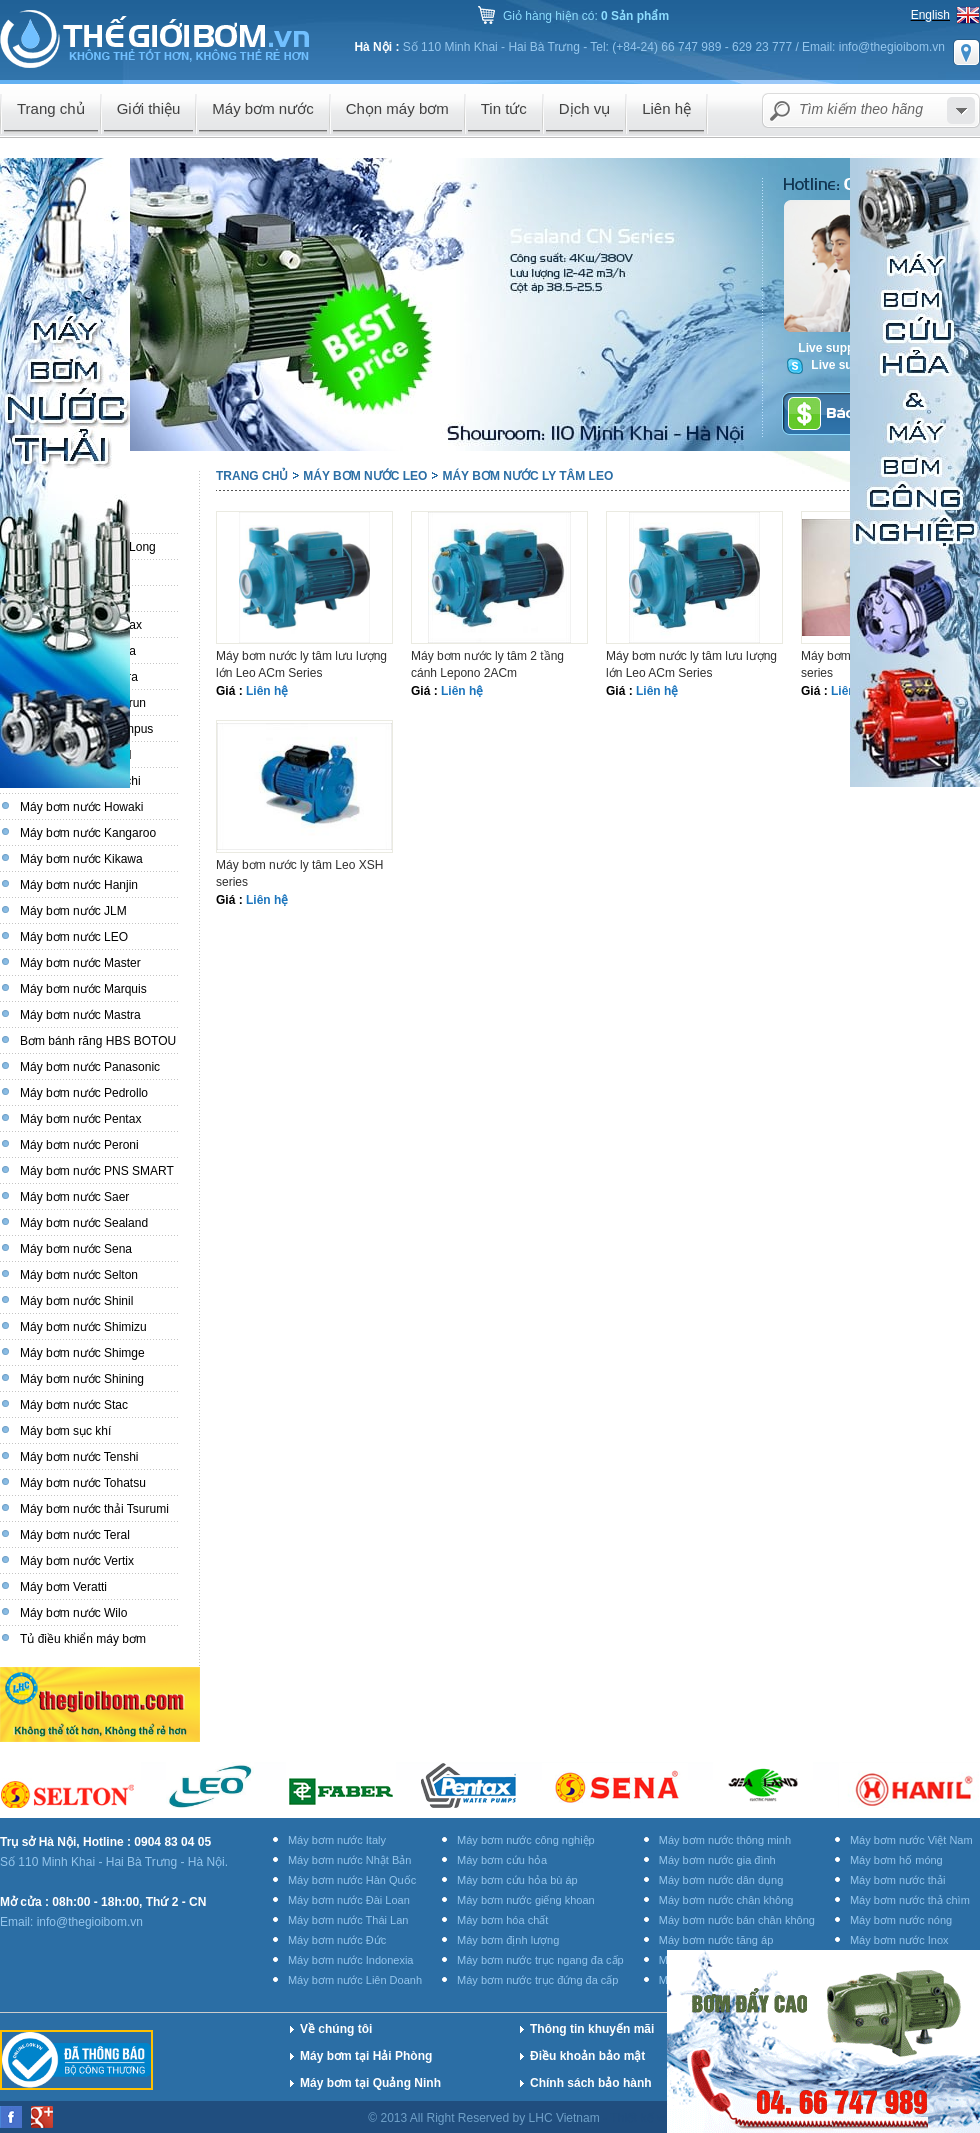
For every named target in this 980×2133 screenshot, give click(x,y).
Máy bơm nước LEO (365, 476)
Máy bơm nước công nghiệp (526, 1840)
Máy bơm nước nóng (901, 1920)
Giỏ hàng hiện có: (586, 16)
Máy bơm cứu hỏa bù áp (517, 1880)
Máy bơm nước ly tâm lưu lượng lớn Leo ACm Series (301, 664)
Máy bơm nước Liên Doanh (355, 1980)
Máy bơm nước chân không (726, 1900)
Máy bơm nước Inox (899, 1940)
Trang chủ (252, 476)
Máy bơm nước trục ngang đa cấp (540, 1960)
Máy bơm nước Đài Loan (349, 1900)
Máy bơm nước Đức (337, 1940)
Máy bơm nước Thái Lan (348, 1920)
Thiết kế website (655, 2118)
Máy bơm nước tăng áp (716, 1940)
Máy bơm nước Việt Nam (911, 1840)
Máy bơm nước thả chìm (910, 1900)
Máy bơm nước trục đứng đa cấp (537, 1980)
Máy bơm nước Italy (337, 1840)
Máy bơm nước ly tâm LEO (527, 476)
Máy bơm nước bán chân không (737, 1920)
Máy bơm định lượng (508, 1940)
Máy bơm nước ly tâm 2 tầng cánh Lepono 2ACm (487, 664)
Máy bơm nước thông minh (725, 1840)
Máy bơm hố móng (896, 1860)
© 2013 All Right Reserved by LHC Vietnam (485, 2118)
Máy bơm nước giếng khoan (526, 1900)
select (961, 110)
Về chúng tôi (336, 2029)
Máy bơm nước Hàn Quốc (352, 1880)
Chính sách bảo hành (591, 2083)
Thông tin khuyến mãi (592, 2029)
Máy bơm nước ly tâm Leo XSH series (299, 873)
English (930, 15)
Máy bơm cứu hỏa (502, 1860)
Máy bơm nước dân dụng (721, 1880)
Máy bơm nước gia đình (717, 1860)
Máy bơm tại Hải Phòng (366, 2056)
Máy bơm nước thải (897, 1880)
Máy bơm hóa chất (502, 1920)
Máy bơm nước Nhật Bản (349, 1860)
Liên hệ (267, 691)
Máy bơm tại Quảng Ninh (370, 2083)
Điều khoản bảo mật (587, 2056)
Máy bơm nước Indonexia (351, 1960)
